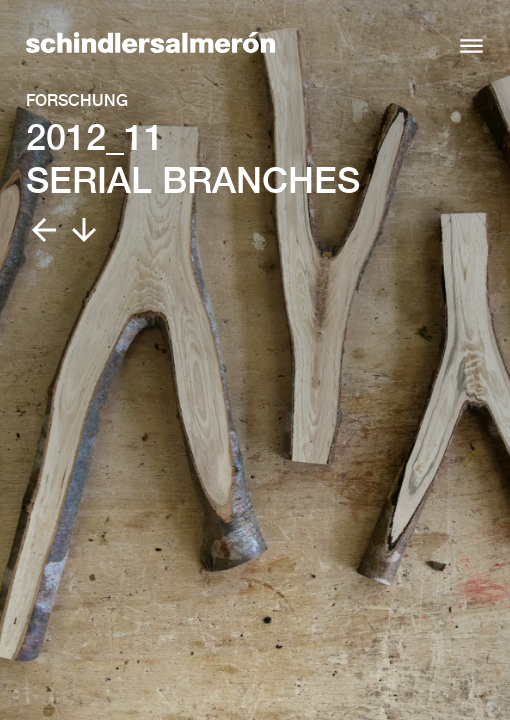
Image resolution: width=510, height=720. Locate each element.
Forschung (77, 100)
